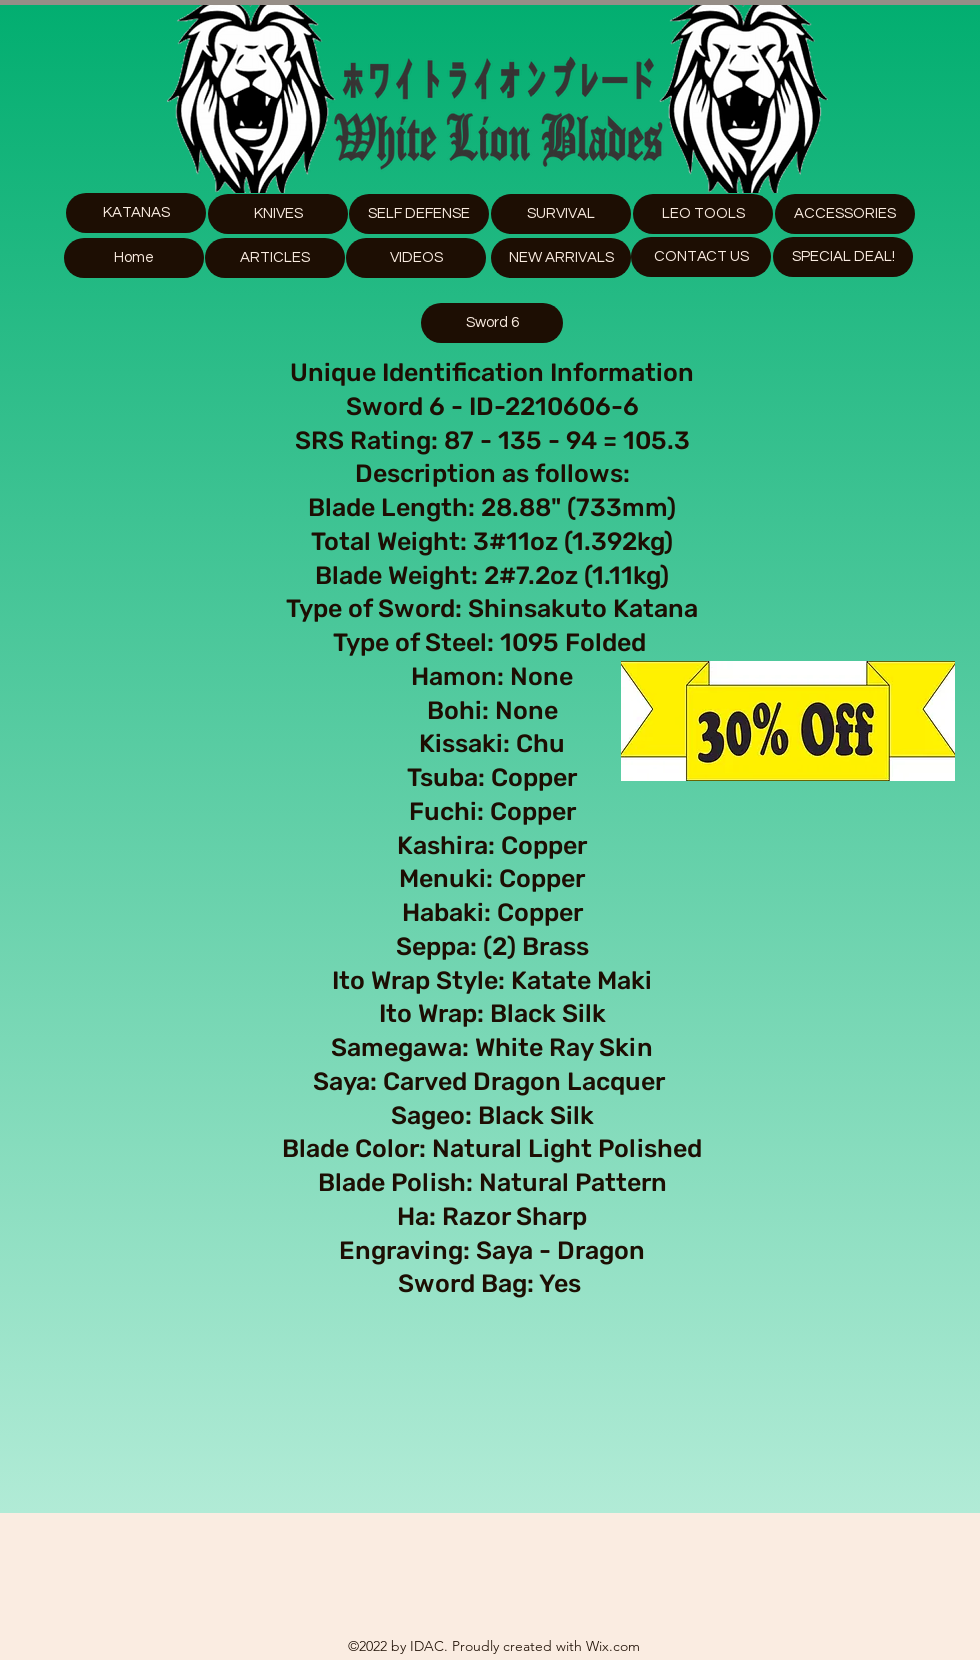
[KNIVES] (278, 214)
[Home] (134, 258)
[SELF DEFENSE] (419, 214)
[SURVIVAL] (561, 214)
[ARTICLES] (275, 258)
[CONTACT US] (701, 257)
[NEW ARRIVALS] (561, 258)
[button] (703, 214)
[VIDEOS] (416, 258)
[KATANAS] (136, 213)
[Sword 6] (492, 323)
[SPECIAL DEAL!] (843, 257)
